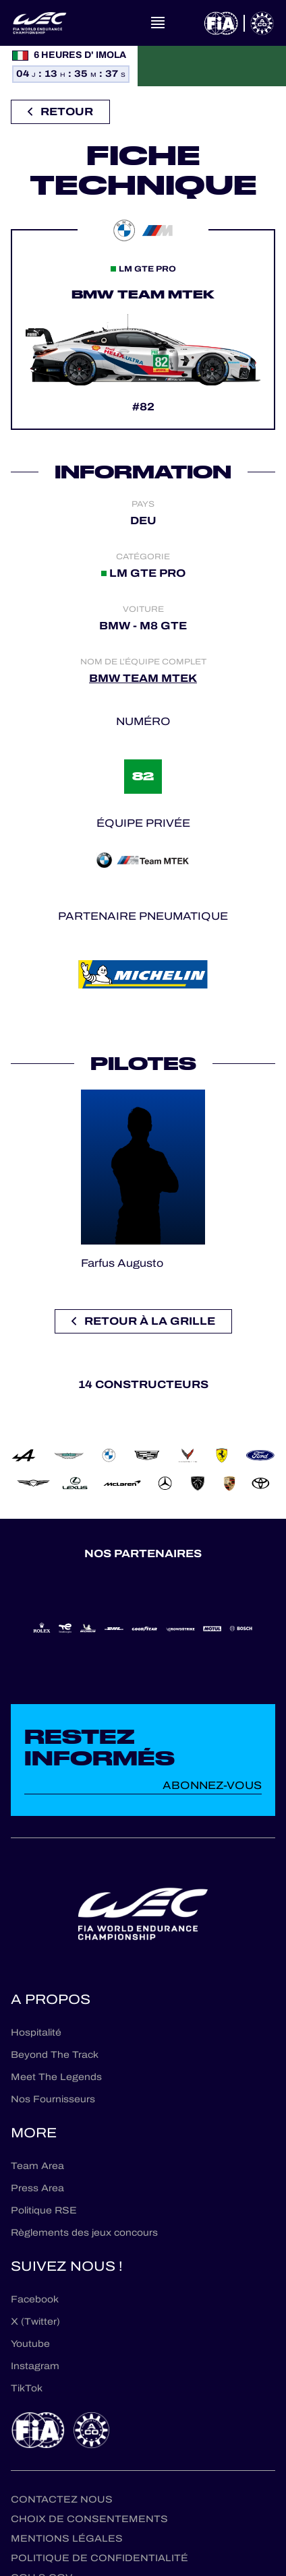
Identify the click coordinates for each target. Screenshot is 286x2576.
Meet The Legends (56, 2077)
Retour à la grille (143, 1321)
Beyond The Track (54, 2055)
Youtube (30, 2344)
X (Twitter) (35, 2322)
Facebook (35, 2299)
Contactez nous (62, 2499)
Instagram (35, 2366)
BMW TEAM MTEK (143, 678)
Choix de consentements (89, 2519)
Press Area (37, 2188)
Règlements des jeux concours (84, 2233)
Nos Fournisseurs (53, 2099)
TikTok (26, 2388)
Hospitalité (36, 2032)
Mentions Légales (67, 2539)
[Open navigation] (158, 23)
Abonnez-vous (212, 1785)
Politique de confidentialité (99, 2558)
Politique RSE (44, 2210)
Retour (60, 111)
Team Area (37, 2166)
